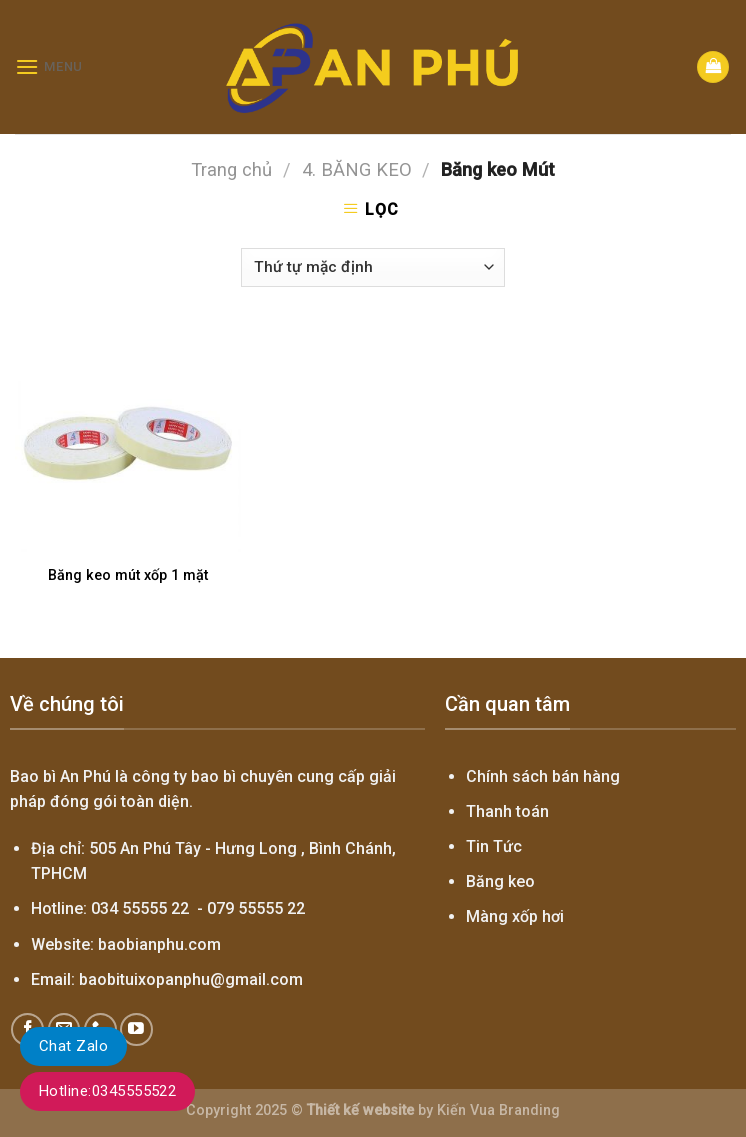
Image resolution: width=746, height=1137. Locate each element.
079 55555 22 (256, 908)
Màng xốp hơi (515, 916)
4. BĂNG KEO (357, 169)
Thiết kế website (360, 1110)
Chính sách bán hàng (543, 776)
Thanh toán (507, 811)
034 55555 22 (140, 908)
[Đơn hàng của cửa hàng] (372, 267)
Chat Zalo (73, 1046)
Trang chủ (231, 169)
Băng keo (500, 881)
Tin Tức (494, 846)
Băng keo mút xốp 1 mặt (128, 575)
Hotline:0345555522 (107, 1091)
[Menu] (49, 66)
